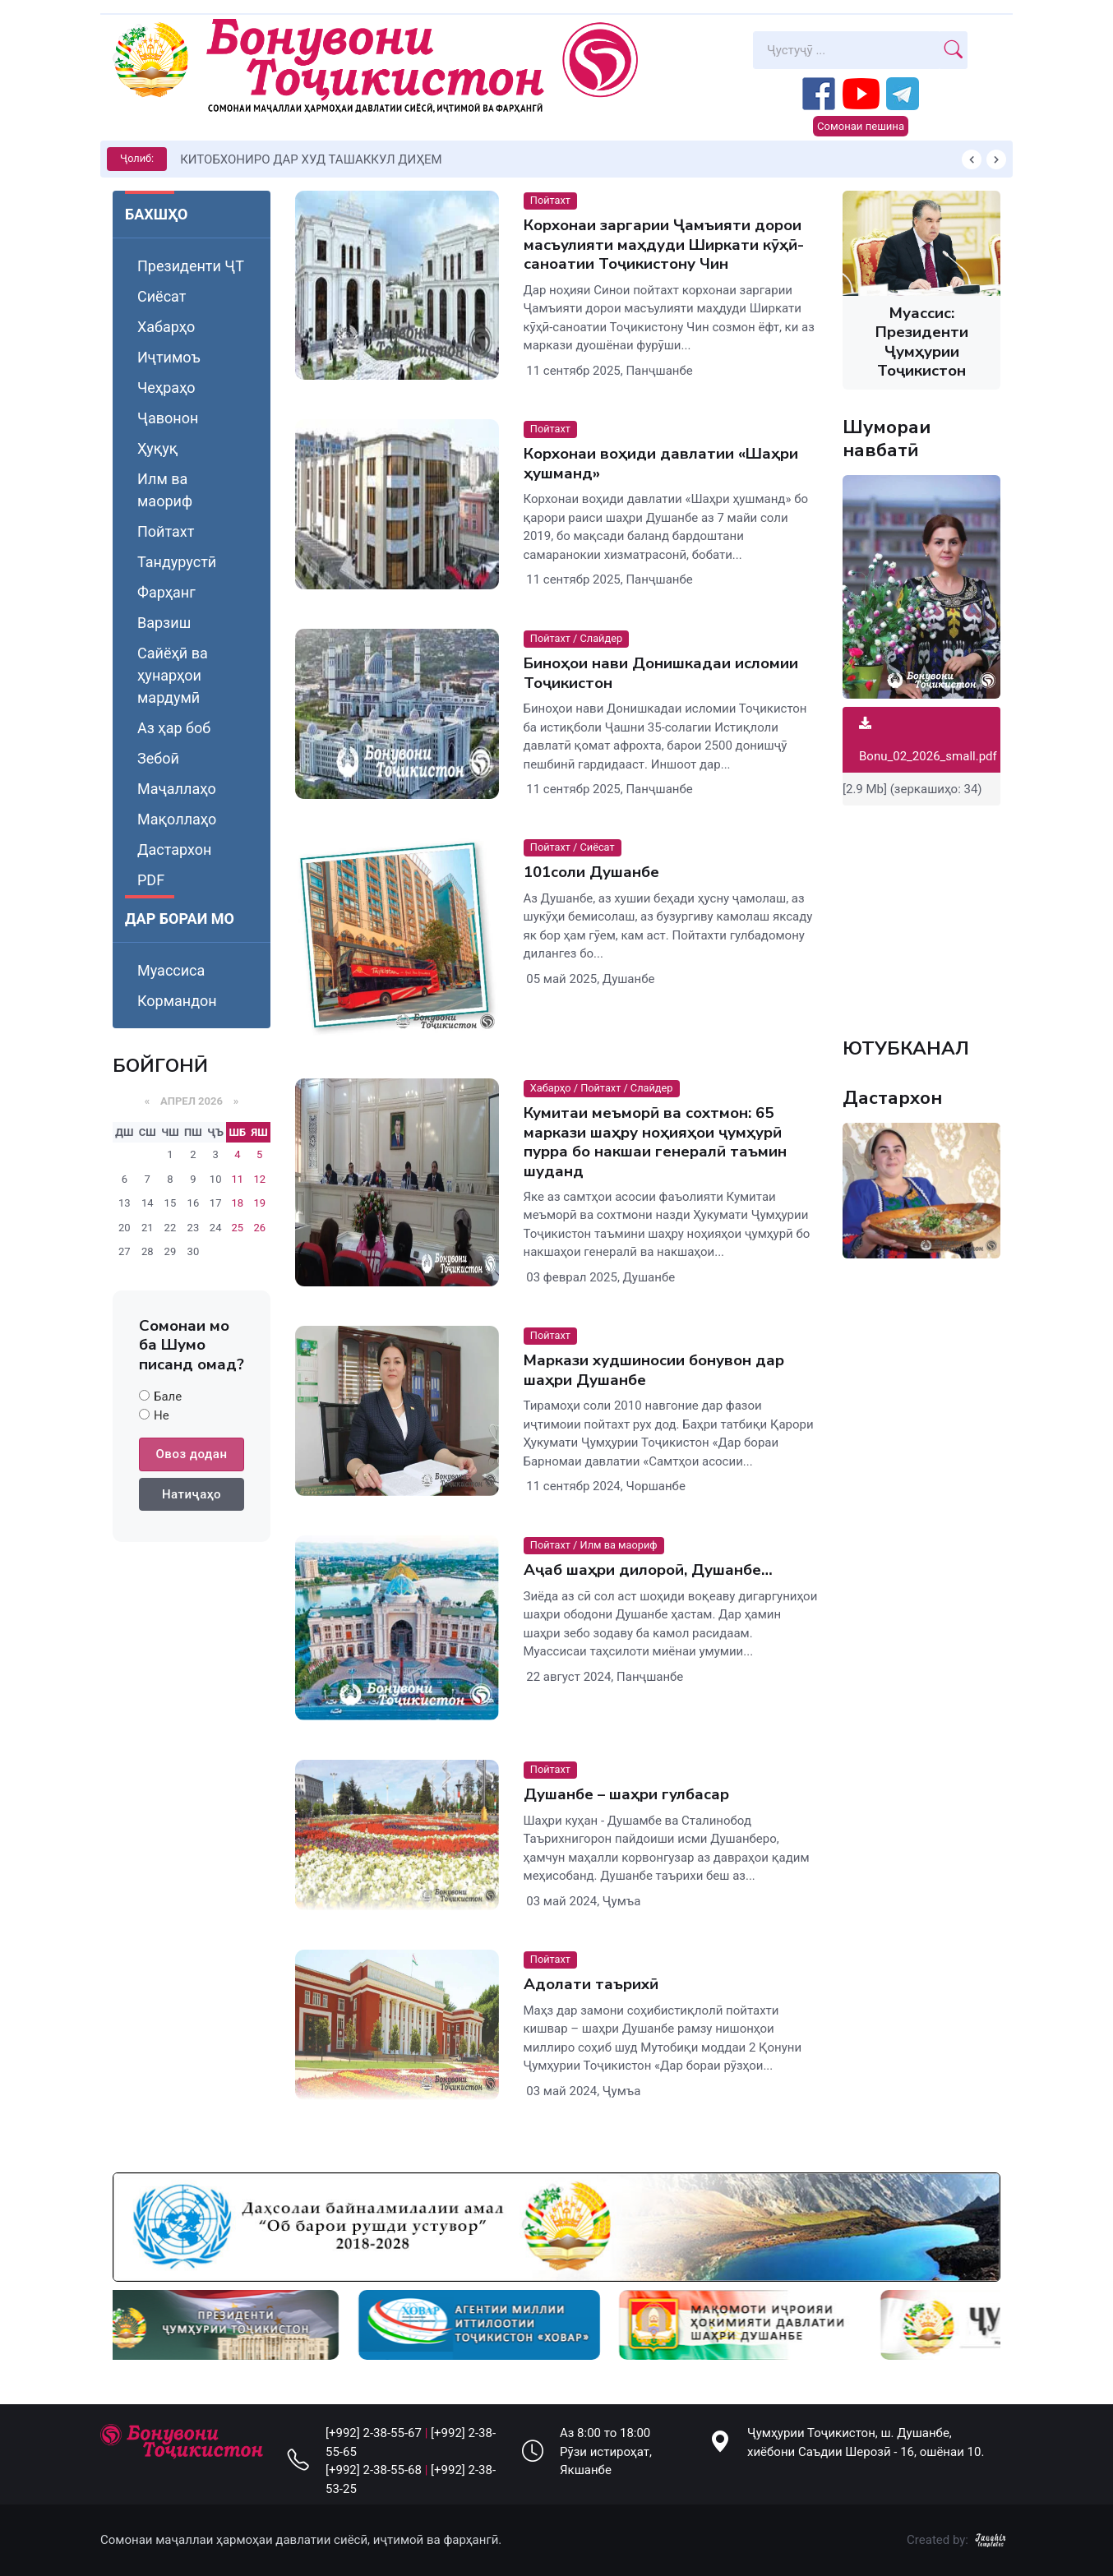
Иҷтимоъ (169, 357)
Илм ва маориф (164, 490)
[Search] (846, 50)
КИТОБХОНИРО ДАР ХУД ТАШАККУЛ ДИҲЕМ (310, 159)
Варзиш (164, 622)
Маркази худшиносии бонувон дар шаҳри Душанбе (654, 1370)
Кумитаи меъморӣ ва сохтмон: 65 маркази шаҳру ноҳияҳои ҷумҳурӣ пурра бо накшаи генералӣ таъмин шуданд (655, 1141)
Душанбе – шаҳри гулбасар (626, 1794)
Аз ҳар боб (173, 727)
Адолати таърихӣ (591, 1984)
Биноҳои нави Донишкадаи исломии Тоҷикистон (661, 673)
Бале (168, 1396)
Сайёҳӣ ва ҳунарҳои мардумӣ (172, 675)
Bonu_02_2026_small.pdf (928, 740)
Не (161, 1415)
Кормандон (177, 1000)
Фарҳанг (166, 592)
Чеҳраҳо (166, 387)
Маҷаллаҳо (176, 788)
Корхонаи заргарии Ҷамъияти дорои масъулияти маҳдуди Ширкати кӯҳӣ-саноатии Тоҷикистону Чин (664, 245)
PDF (150, 880)
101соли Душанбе (591, 873)
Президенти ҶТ (190, 266)
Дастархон (174, 849)
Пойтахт (165, 531)
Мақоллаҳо (176, 819)
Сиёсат (161, 296)
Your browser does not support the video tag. (921, 912)
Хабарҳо (166, 326)
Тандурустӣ (176, 561)
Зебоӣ (158, 758)
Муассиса (171, 970)
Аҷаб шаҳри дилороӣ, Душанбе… (648, 1570)
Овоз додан (192, 1454)
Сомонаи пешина (860, 126)
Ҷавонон (167, 418)
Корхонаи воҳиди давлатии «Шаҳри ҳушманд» (661, 463)
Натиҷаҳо (191, 1494)
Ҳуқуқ (157, 448)
